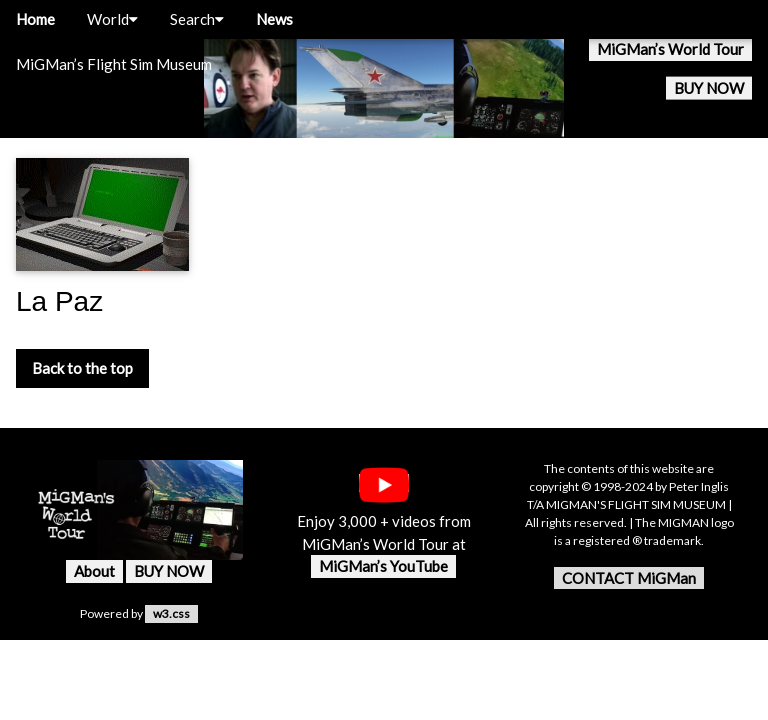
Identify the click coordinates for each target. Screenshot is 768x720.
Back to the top (82, 368)
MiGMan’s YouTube (383, 566)
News (274, 19)
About (94, 571)
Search (197, 19)
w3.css (171, 613)
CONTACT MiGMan (629, 578)
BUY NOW (709, 88)
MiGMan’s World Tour (670, 49)
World (112, 19)
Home (35, 19)
